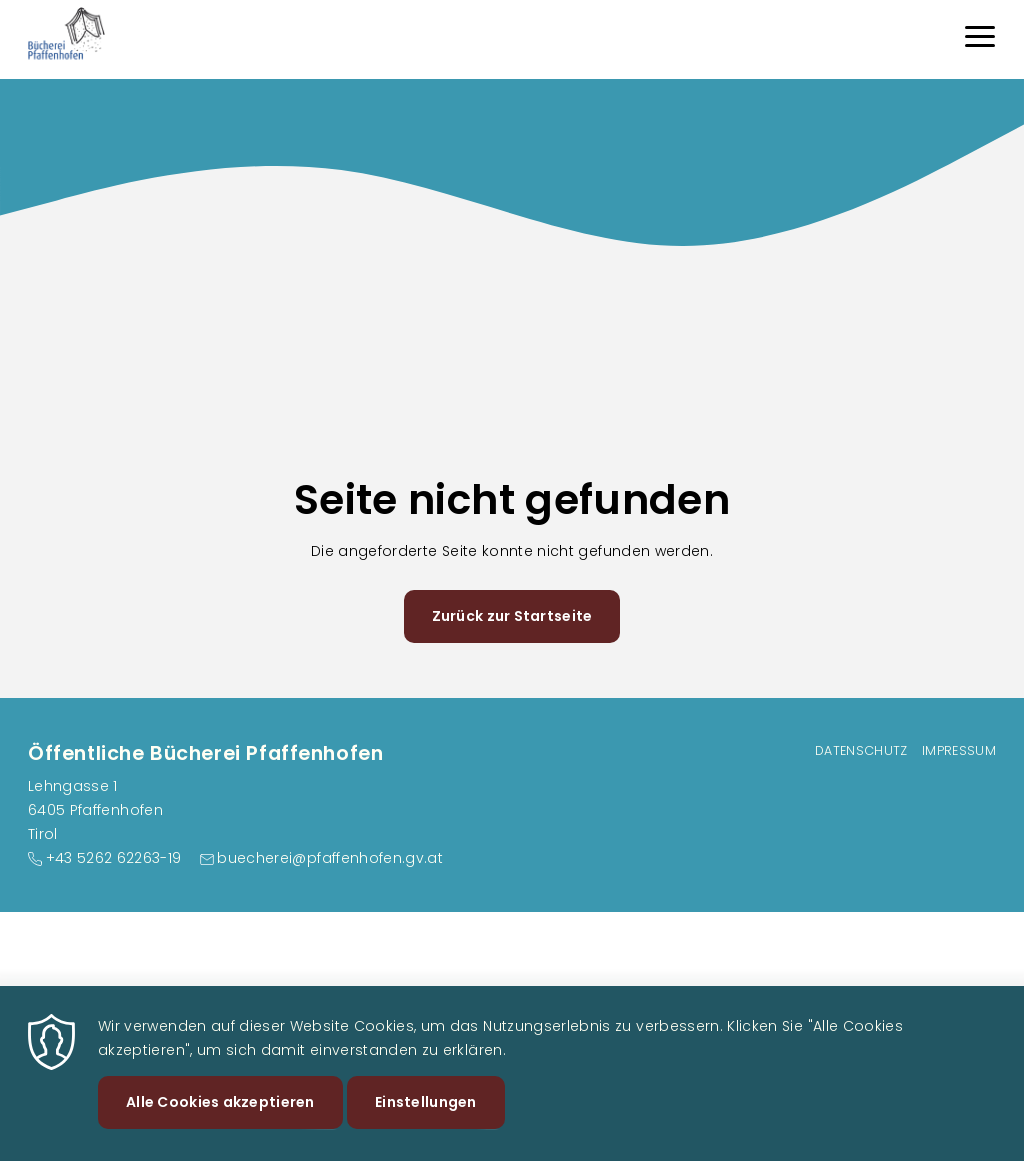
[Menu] (980, 39)
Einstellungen (426, 1121)
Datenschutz (861, 750)
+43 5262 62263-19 (114, 858)
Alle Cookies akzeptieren (220, 1121)
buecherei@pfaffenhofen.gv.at (330, 858)
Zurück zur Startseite (512, 616)
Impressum (959, 750)
